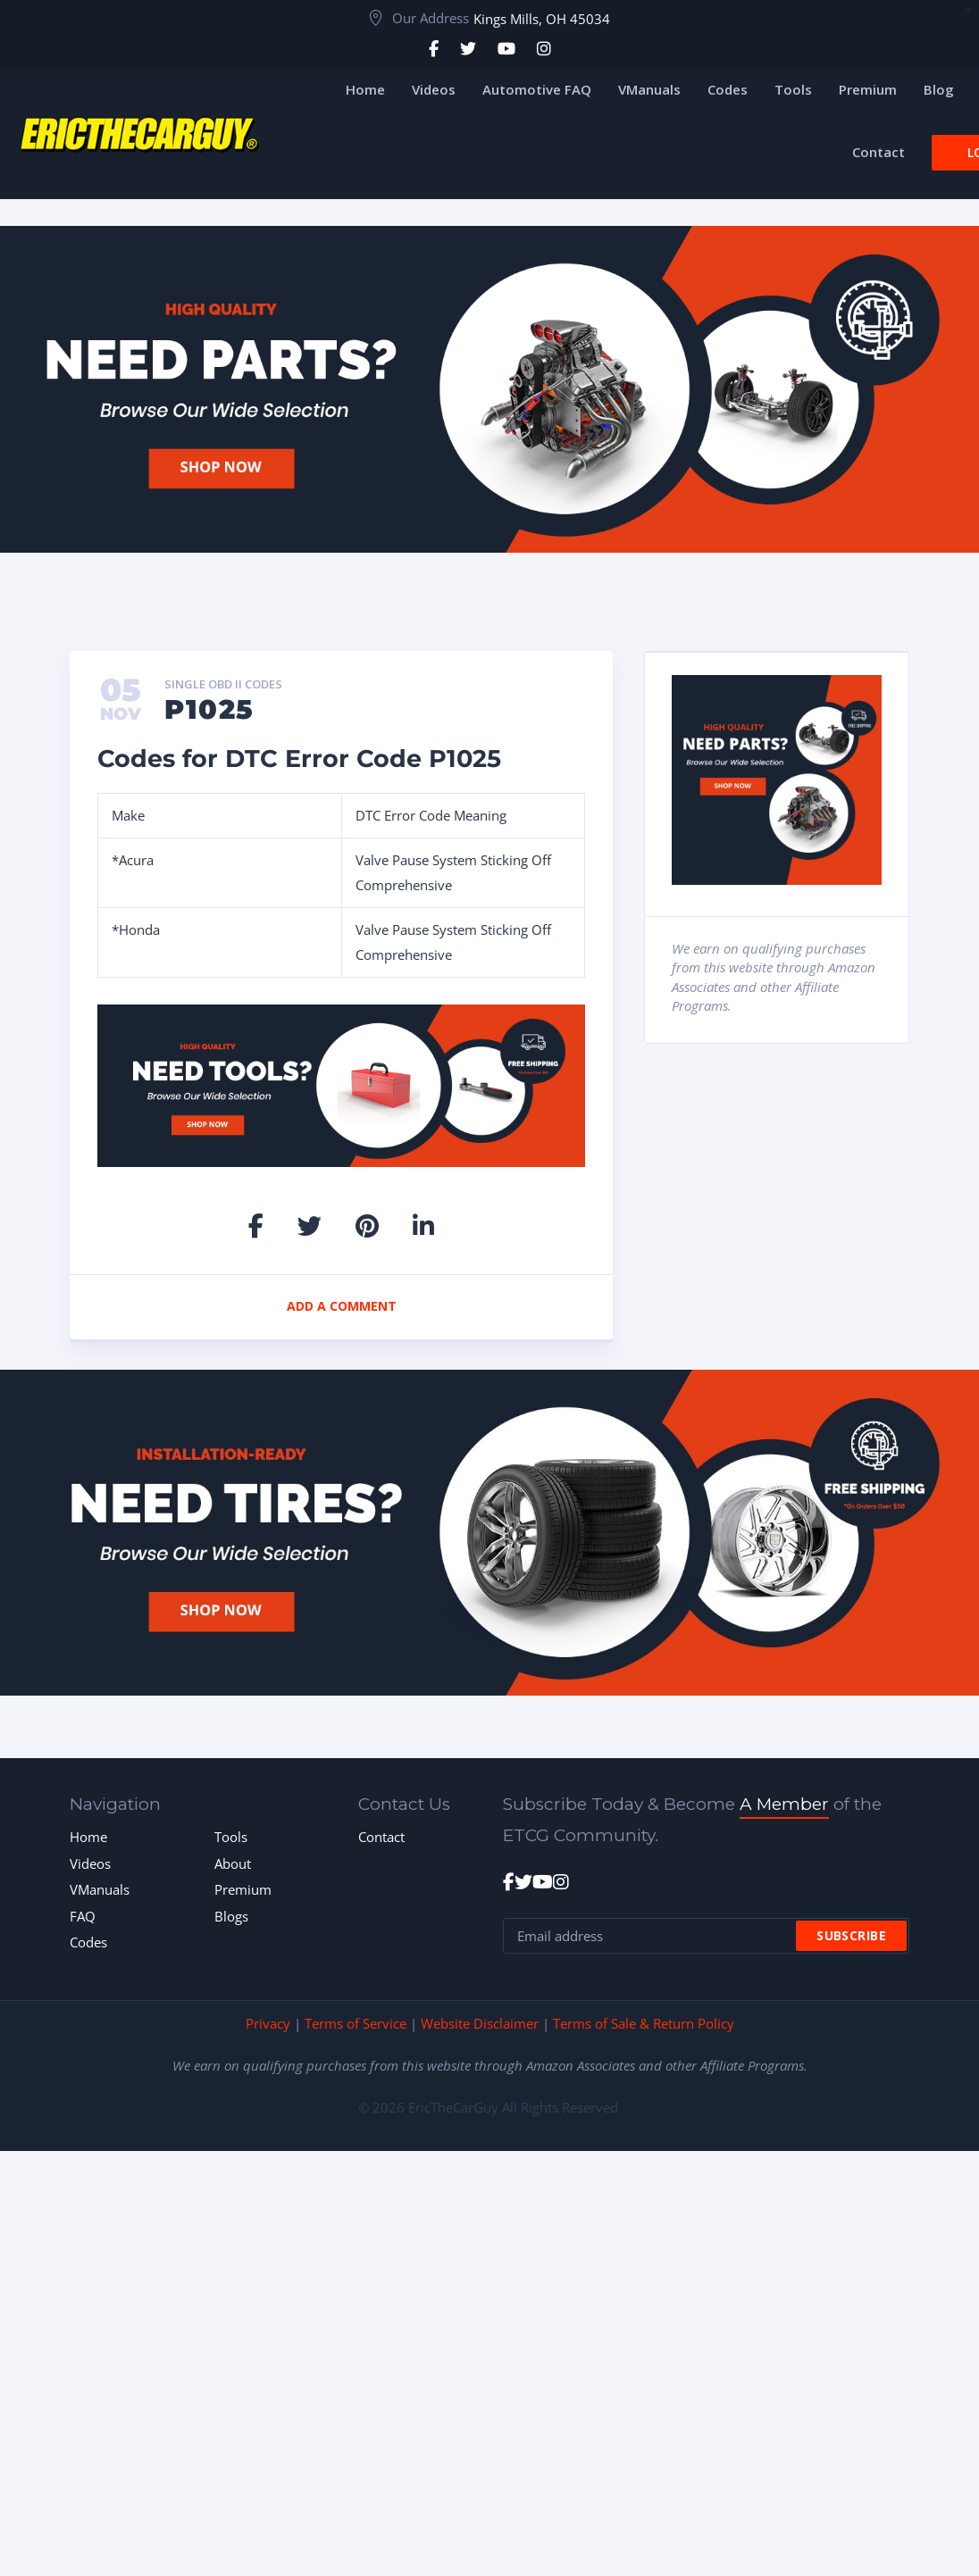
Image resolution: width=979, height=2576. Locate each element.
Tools (230, 1837)
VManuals (100, 1889)
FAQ (83, 1916)
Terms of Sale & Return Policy (643, 2023)
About (232, 1863)
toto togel (968, 9)
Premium (243, 1889)
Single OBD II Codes (223, 685)
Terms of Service (355, 2023)
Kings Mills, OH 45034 (541, 19)
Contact (381, 1837)
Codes (88, 1942)
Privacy (268, 2023)
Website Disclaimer (480, 2023)
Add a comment (342, 1305)
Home (88, 1837)
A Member (784, 1804)
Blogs (231, 1916)
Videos (90, 1863)
